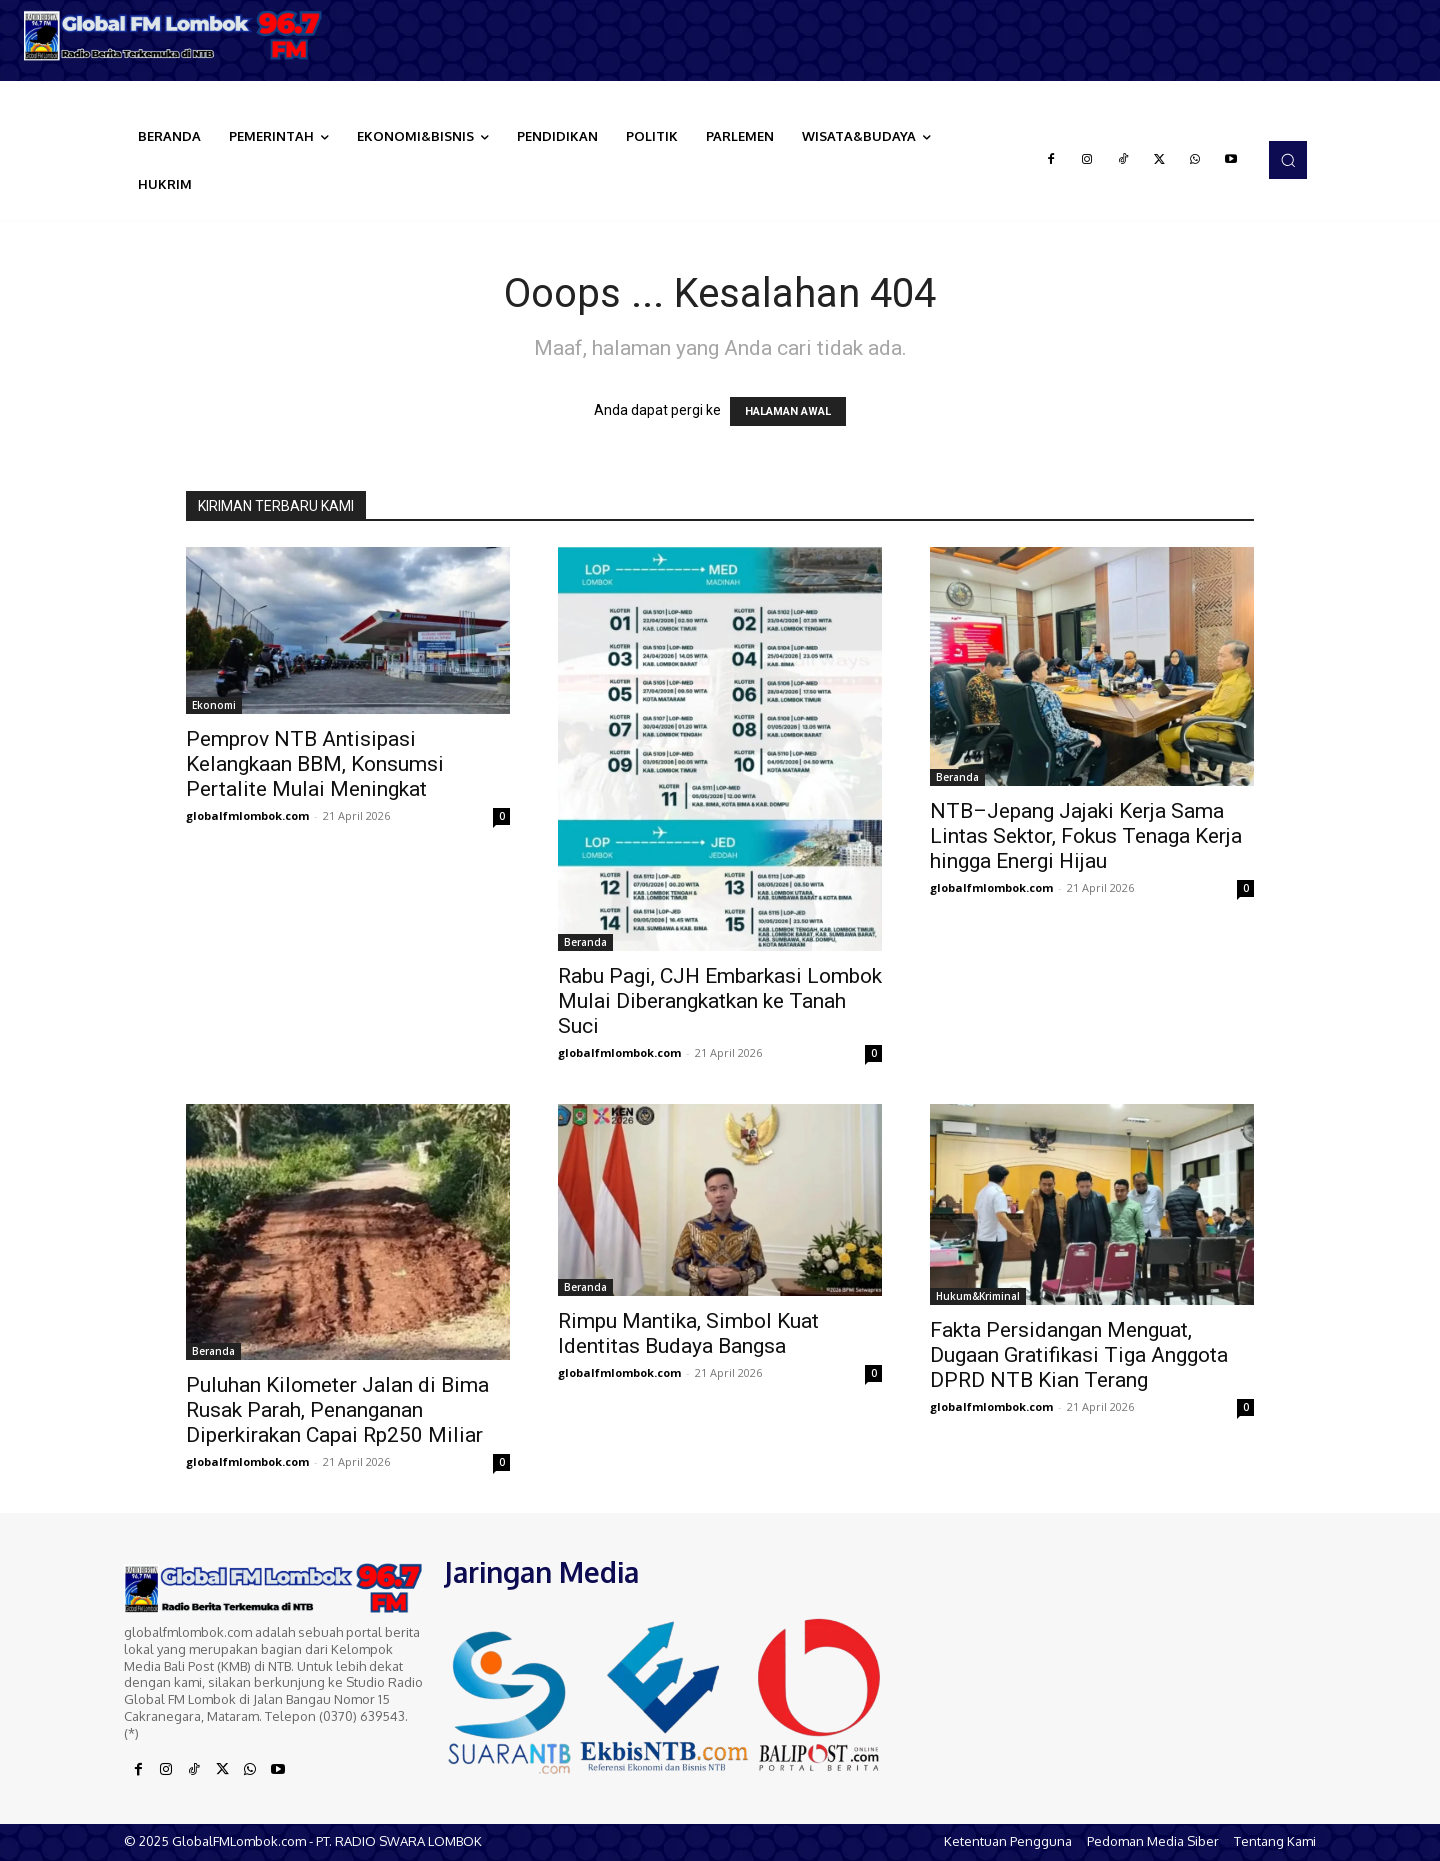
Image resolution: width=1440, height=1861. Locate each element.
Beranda (585, 942)
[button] (1288, 160)
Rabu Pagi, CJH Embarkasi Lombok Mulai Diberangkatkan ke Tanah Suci (720, 1001)
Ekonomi (214, 705)
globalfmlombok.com (247, 815)
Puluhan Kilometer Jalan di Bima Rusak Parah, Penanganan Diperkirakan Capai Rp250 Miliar (337, 1410)
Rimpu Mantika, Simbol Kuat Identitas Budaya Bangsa (688, 1333)
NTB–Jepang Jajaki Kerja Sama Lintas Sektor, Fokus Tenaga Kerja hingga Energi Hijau (1086, 836)
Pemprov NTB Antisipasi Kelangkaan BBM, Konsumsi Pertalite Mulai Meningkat (315, 764)
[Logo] (180, 35)
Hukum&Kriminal (978, 1296)
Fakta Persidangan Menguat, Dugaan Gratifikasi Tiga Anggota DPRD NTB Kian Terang (1079, 1355)
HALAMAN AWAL (788, 411)
